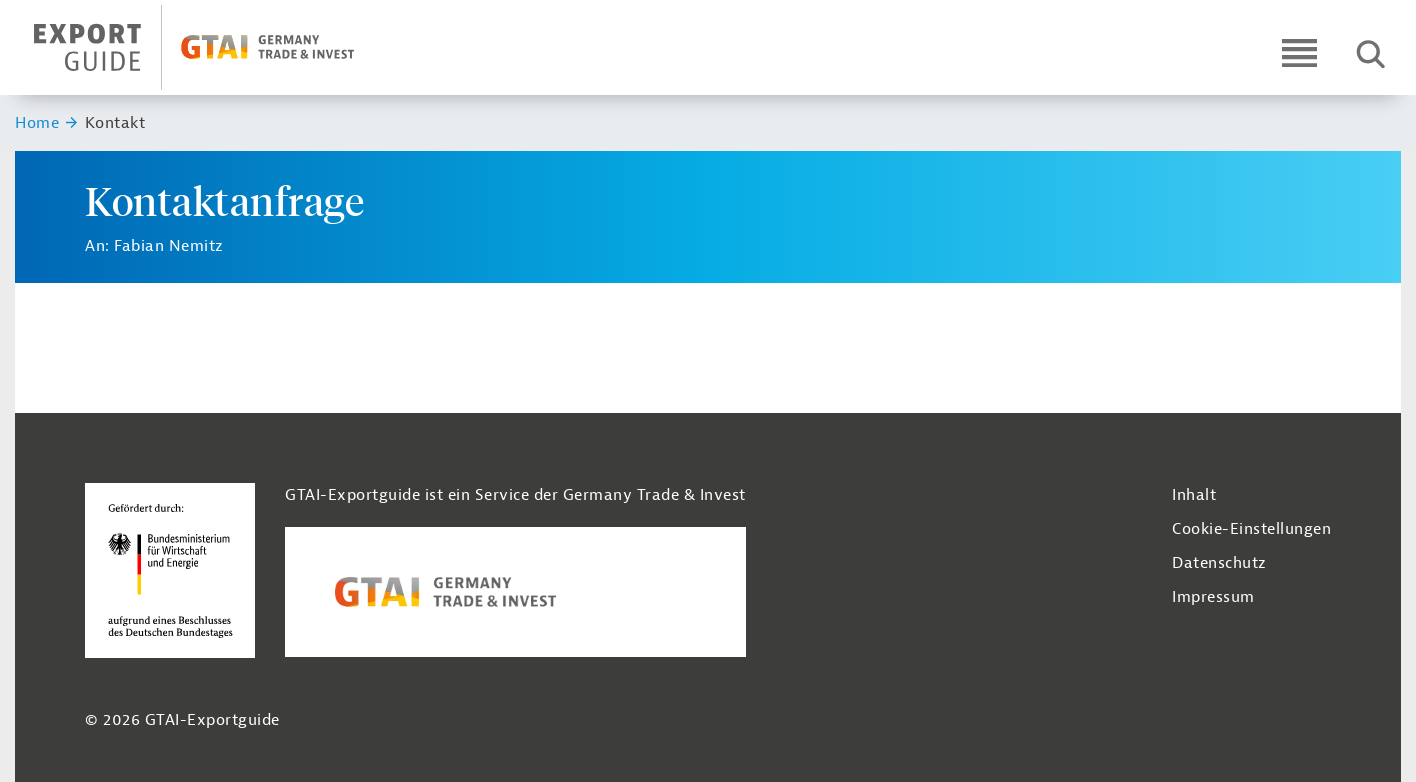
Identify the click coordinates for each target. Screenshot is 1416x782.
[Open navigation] (1299, 52)
